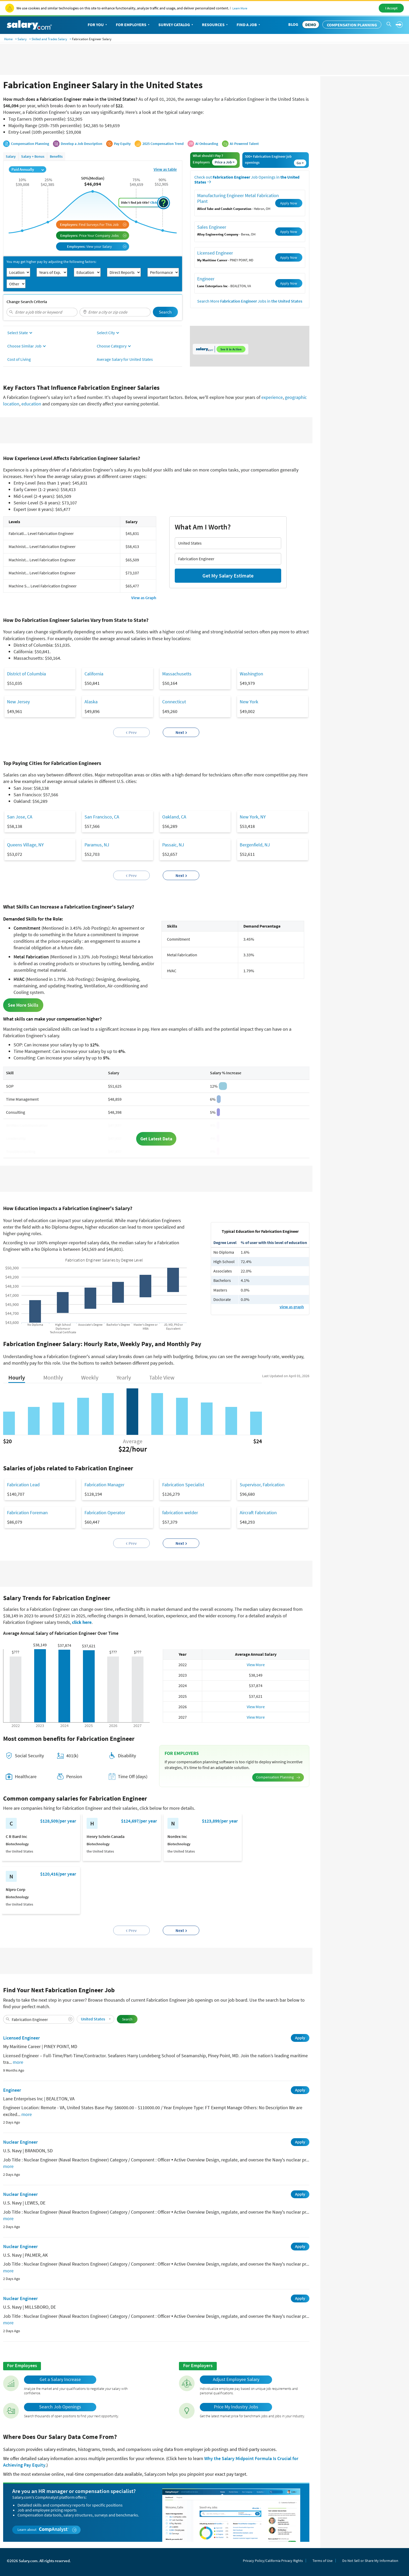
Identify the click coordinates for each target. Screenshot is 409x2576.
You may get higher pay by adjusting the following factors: (51, 262)
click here (82, 1622)
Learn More (239, 8)
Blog (293, 24)
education (31, 404)
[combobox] (42, 312)
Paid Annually (27, 169)
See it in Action (231, 349)
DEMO (310, 24)
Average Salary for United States (125, 359)
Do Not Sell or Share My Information (370, 2560)
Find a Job (249, 25)
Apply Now (288, 203)
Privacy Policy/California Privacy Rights (273, 2560)
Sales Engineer (211, 227)
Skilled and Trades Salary (49, 39)
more (18, 2062)
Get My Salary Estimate (228, 575)
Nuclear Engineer (20, 2142)
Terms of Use (322, 2560)
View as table (165, 169)
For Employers (133, 25)
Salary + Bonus (32, 156)
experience (272, 397)
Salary (22, 39)
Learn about (47, 2529)
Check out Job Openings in (246, 180)
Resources (215, 25)
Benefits (56, 156)
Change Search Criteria (27, 301)
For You (98, 25)
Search (165, 312)
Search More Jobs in (249, 301)
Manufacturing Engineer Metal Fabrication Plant (238, 198)
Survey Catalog (176, 25)
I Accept (391, 8)
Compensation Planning (352, 24)
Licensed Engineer (215, 253)
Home (8, 39)
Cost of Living (19, 359)
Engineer (205, 279)
